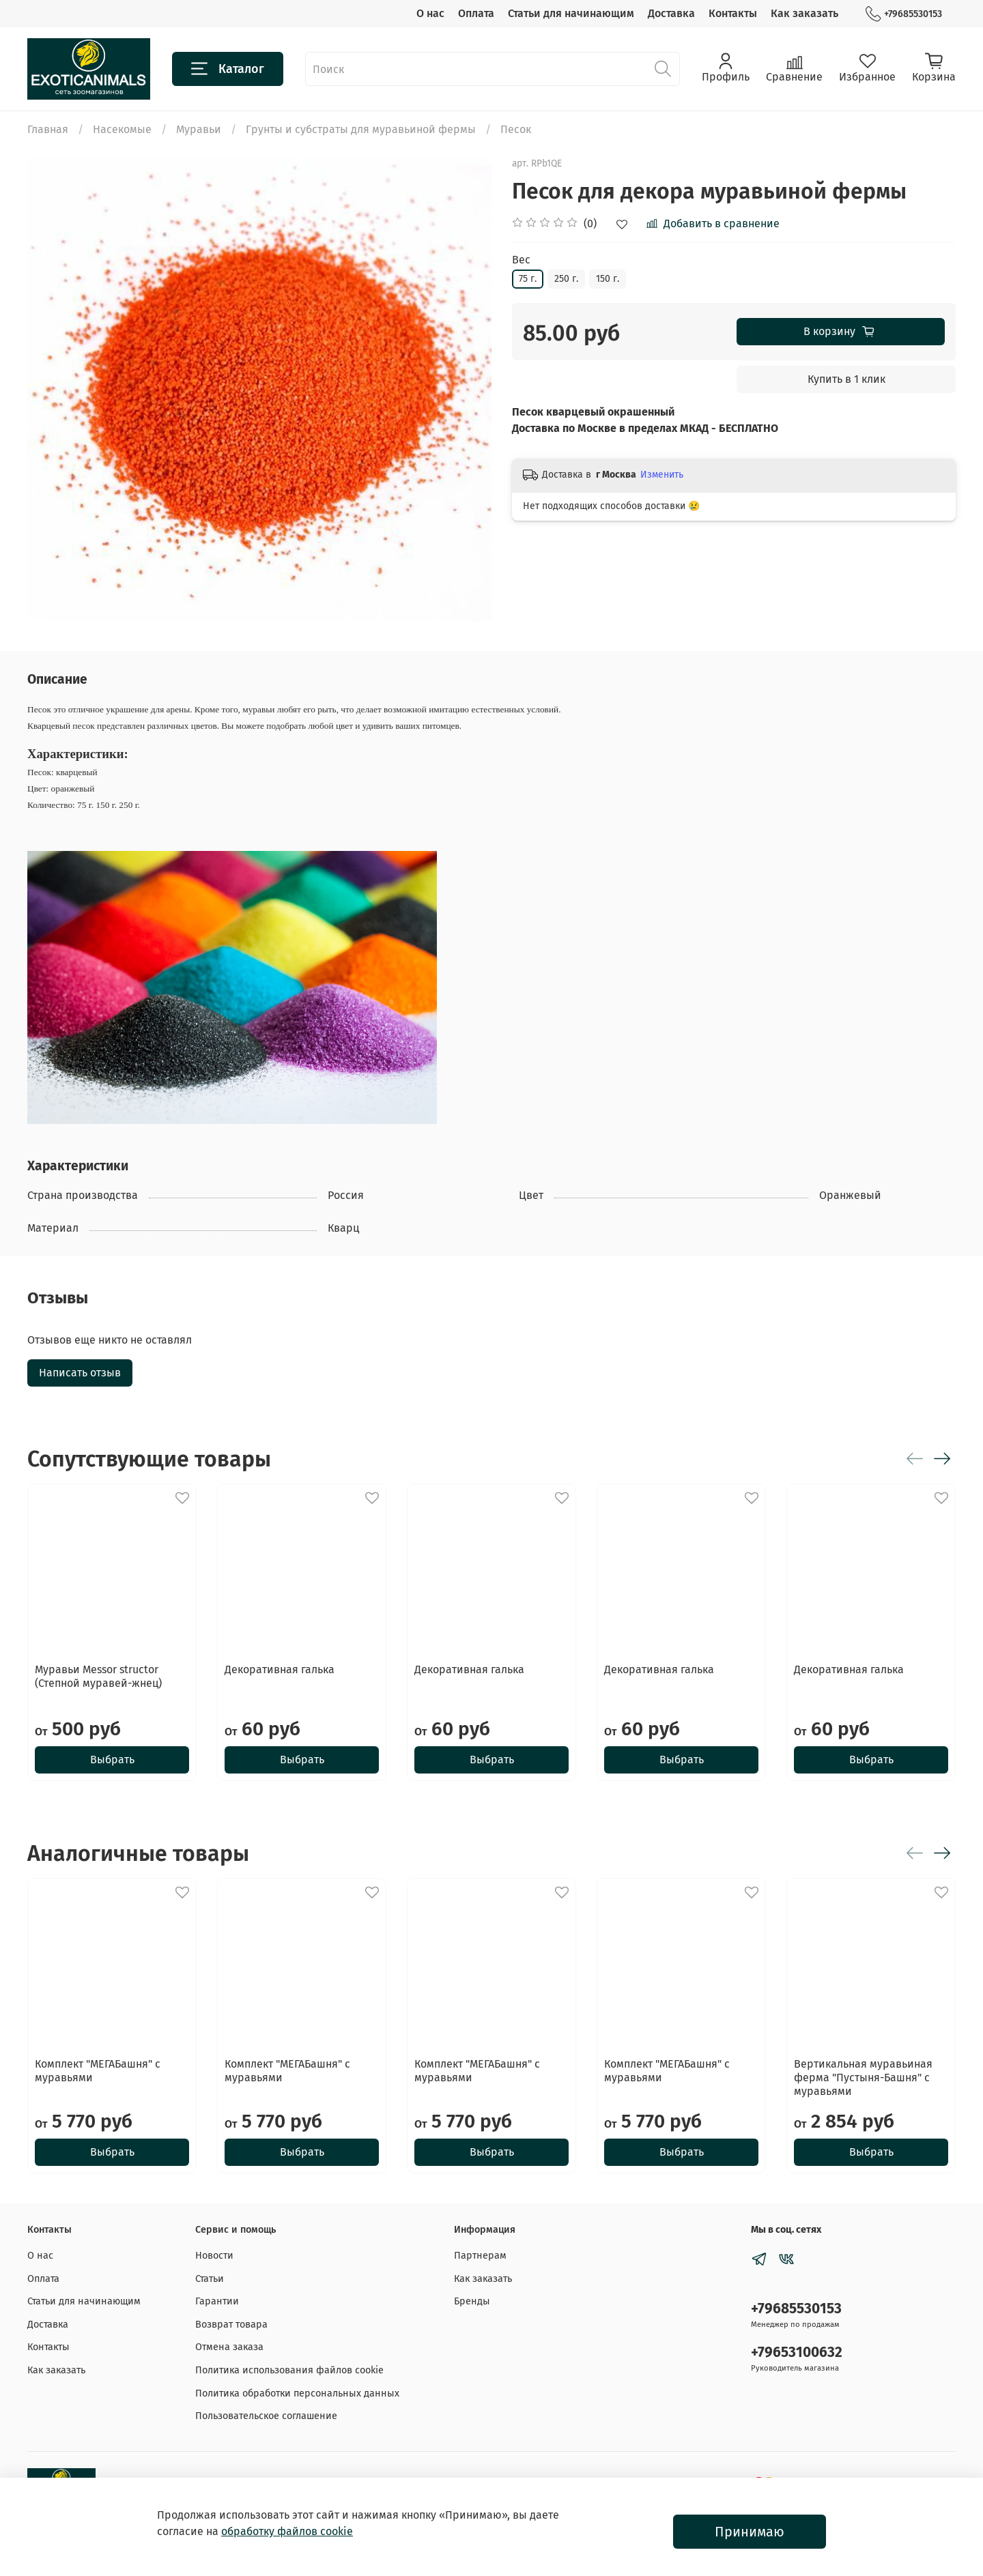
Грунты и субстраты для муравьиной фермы (361, 129)
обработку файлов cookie (287, 2531)
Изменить (661, 474)
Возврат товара (231, 2324)
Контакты (733, 13)
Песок (515, 129)
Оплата (476, 13)
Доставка (671, 13)
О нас (430, 13)
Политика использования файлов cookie (289, 2370)
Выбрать (112, 1759)
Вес (521, 259)
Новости (214, 2255)
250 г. (566, 279)
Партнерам (480, 2255)
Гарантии (217, 2301)
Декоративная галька (279, 1669)
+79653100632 (796, 2352)
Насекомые (122, 129)
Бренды (472, 2301)
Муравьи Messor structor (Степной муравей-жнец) (98, 1676)
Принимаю (749, 2531)
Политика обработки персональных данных (297, 2393)
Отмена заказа (229, 2347)
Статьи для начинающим (571, 13)
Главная (47, 129)
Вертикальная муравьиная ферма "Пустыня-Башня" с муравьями (863, 2077)
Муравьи (198, 129)
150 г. (607, 279)
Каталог (227, 69)
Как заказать (804, 13)
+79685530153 (904, 14)
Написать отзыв (80, 1372)
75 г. (528, 279)
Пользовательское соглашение (266, 2416)
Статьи (209, 2279)
